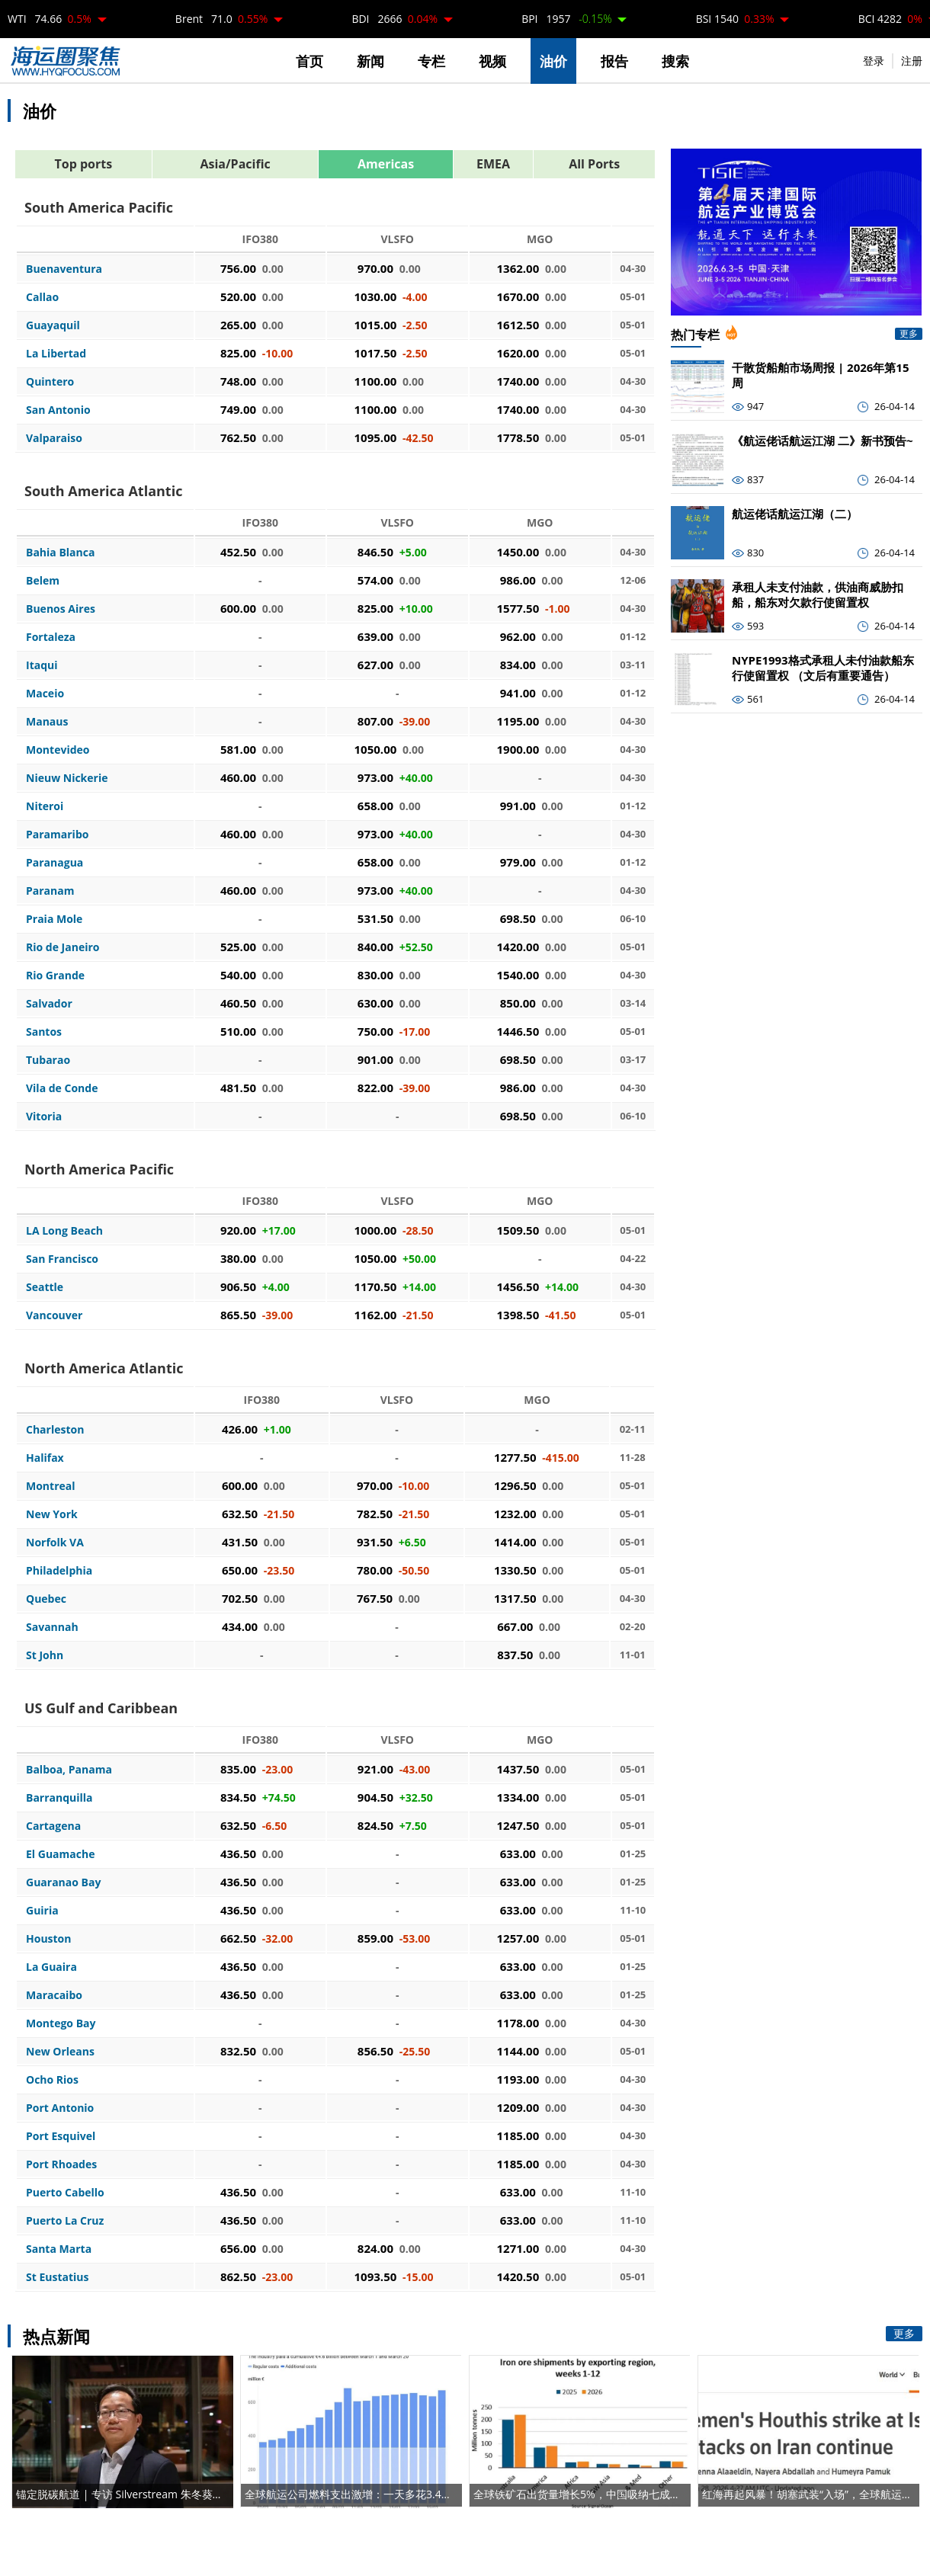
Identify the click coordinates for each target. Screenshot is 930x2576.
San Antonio (58, 409)
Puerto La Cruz (65, 2220)
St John (44, 1655)
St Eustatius (57, 2277)
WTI (49, 18)
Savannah (52, 1627)
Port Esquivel (60, 2136)
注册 (911, 60)
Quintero (50, 381)
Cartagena (53, 1825)
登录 (873, 60)
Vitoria (44, 1116)
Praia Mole (54, 919)
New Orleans (60, 2051)
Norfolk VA (55, 1542)
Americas (386, 163)
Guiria (42, 1910)
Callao (42, 297)
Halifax (45, 1457)
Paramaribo (57, 834)
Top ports (84, 163)
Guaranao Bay (63, 1882)
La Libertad (56, 353)
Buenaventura (64, 268)
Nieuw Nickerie (66, 778)
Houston (49, 1938)
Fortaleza (50, 637)
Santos (44, 1031)
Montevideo (57, 749)
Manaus (47, 721)
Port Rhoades (61, 2164)
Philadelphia (59, 1570)
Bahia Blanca (60, 552)
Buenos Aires (60, 608)
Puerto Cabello (65, 2192)
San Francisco (62, 1258)
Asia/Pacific (235, 163)
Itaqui (42, 665)
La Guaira (51, 1966)
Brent (221, 18)
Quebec (46, 1598)
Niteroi (44, 806)
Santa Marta (58, 2248)
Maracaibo (54, 1995)
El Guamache (60, 1854)
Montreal (50, 1486)
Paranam (50, 890)
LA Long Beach (64, 1230)
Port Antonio (60, 2107)
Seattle (44, 1287)
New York (52, 1514)
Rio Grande (55, 975)
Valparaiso (54, 438)
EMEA (493, 163)
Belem (42, 580)
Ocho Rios (52, 2079)
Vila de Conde (62, 1088)
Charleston (55, 1429)
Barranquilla (59, 1797)
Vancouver (54, 1315)
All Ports (594, 163)
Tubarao (48, 1060)
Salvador (49, 1003)
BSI (735, 18)
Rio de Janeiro (62, 947)
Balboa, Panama (69, 1769)
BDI (394, 18)
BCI (890, 18)
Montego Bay (60, 2023)
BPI (566, 18)
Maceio (45, 693)
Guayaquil (53, 325)
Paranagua (54, 862)
